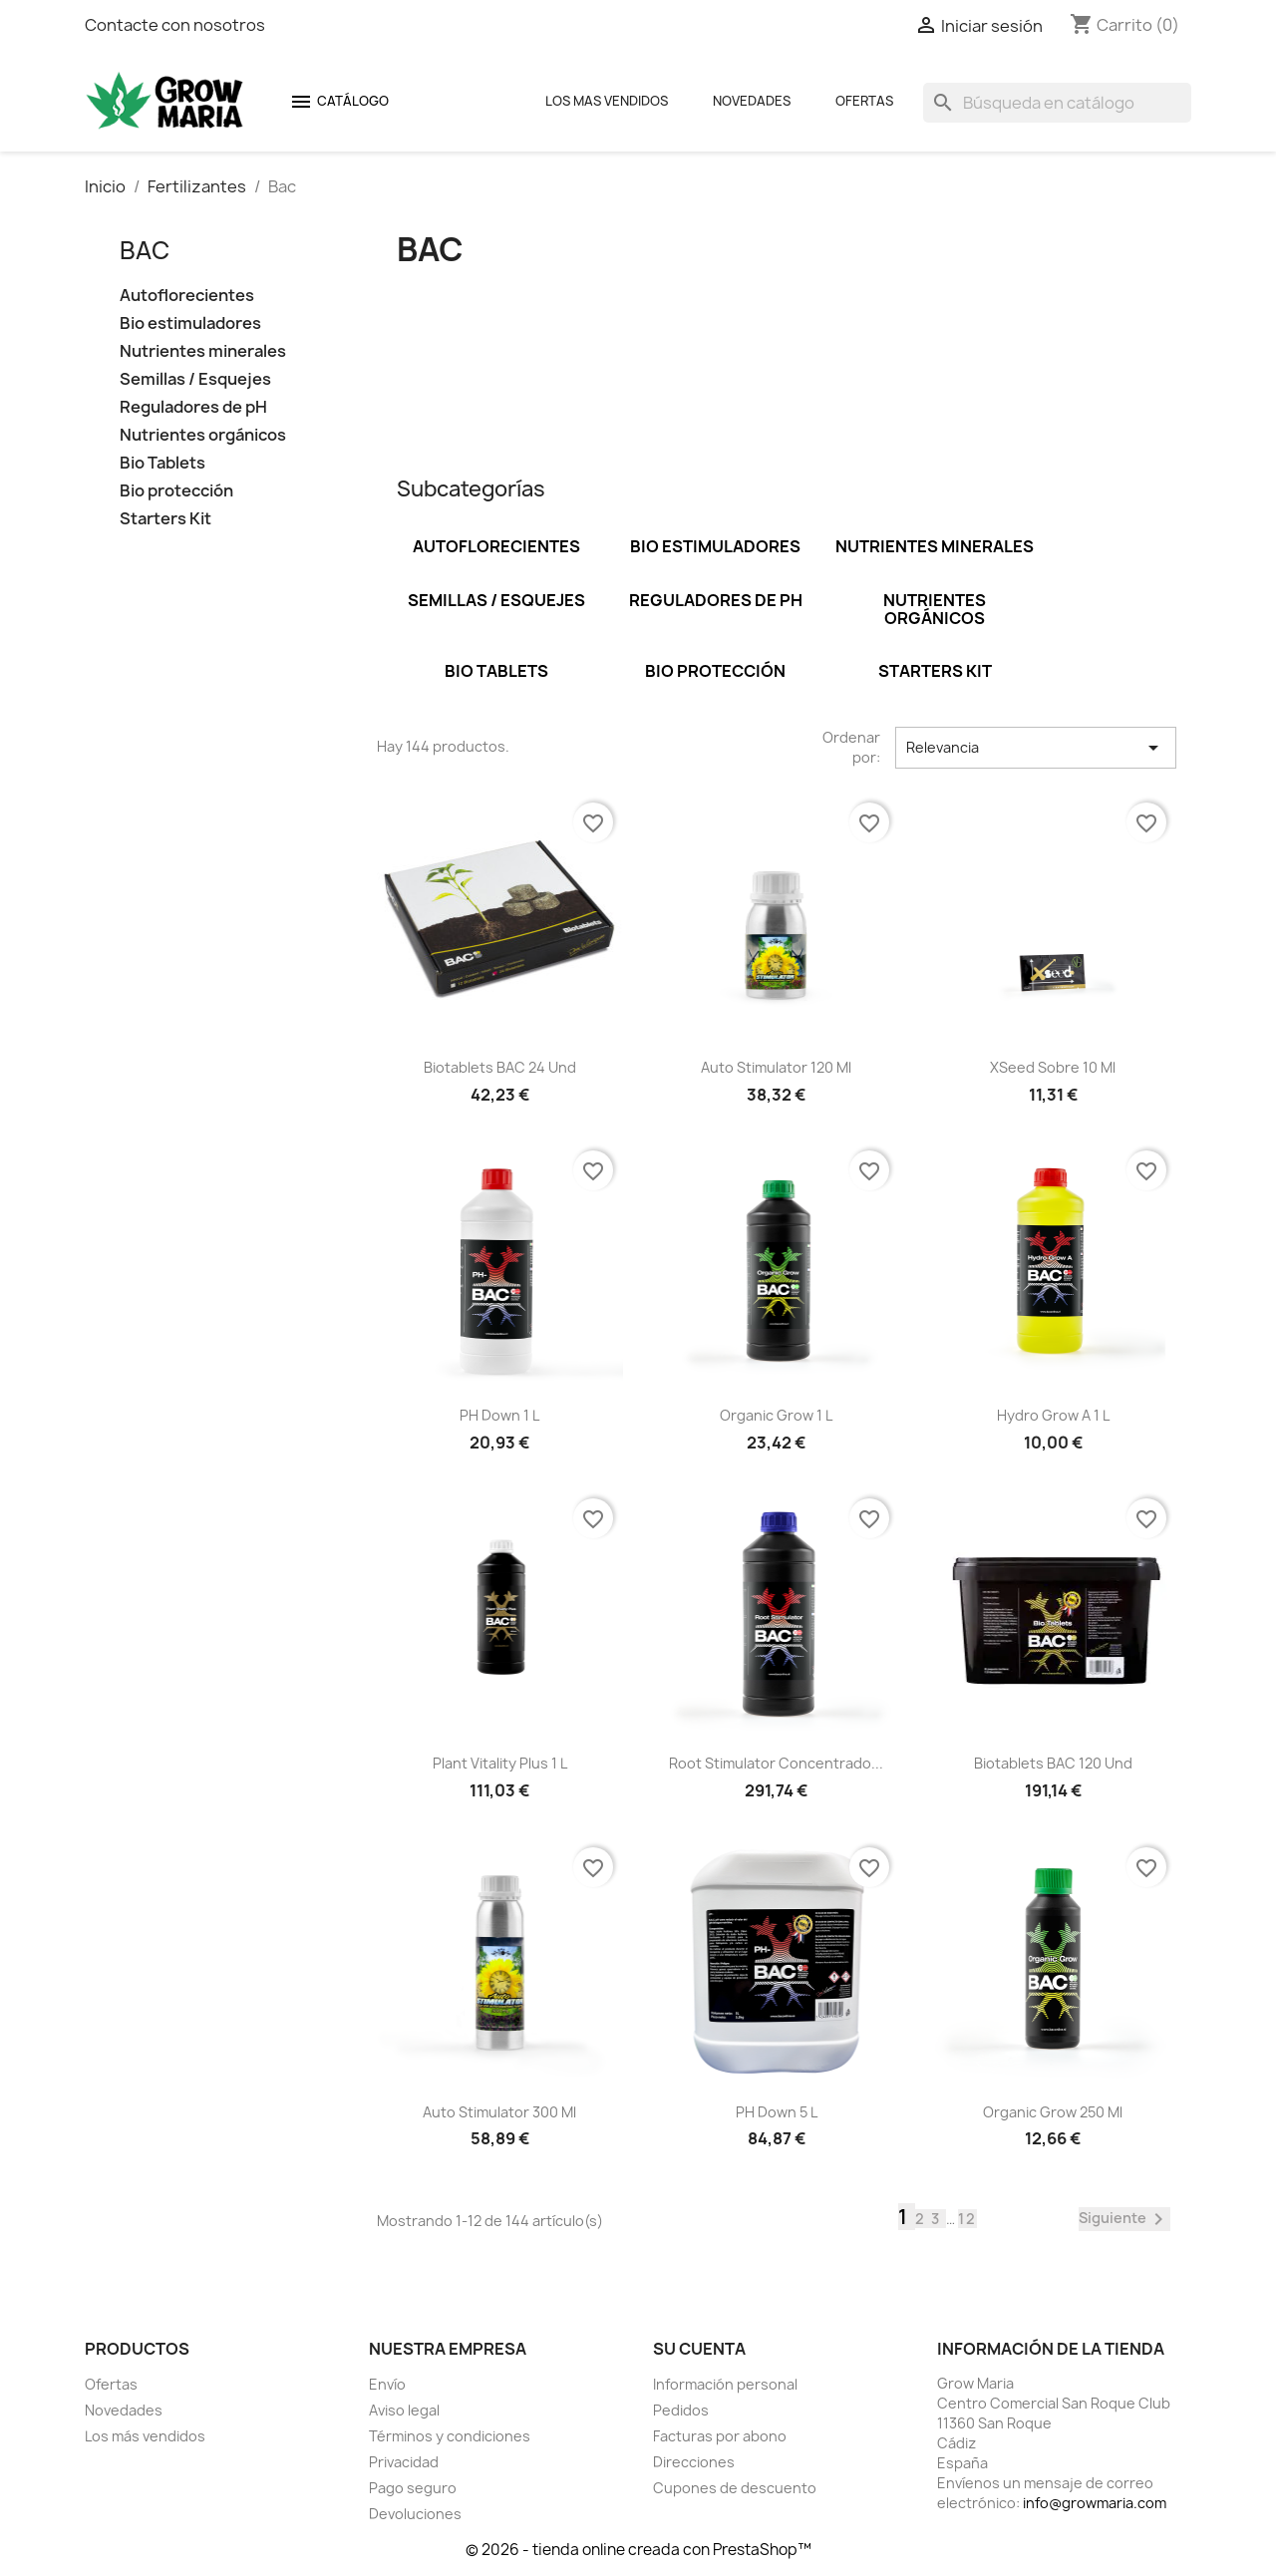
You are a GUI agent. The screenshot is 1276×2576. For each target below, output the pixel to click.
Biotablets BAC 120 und (1053, 1763)
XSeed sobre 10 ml (1053, 1067)
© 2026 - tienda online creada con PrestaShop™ (638, 2549)
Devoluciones (415, 2513)
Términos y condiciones (449, 2435)
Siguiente (1124, 2219)
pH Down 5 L (776, 2111)
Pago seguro (413, 2487)
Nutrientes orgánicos (203, 435)
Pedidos (681, 2410)
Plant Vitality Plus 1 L (500, 1763)
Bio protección (176, 491)
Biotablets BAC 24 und (500, 1067)
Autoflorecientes (187, 295)
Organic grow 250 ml (1052, 2111)
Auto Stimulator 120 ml (776, 1067)
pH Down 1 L (499, 1415)
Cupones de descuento (734, 2487)
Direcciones (694, 2461)
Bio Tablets (162, 463)
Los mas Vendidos (606, 101)
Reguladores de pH (193, 407)
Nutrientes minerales (203, 351)
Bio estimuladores (190, 323)
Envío (387, 2384)
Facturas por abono (720, 2435)
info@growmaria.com (1094, 2502)
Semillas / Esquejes (195, 379)
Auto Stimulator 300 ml (499, 2111)
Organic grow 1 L (776, 1415)
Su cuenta (699, 2349)
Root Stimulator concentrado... (776, 1763)
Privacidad (404, 2461)
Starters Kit (165, 518)
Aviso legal (404, 2410)
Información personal (725, 2384)
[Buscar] (1057, 103)
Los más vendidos (145, 2435)
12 (967, 2218)
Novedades (752, 101)
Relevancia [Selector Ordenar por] (1035, 748)
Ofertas (864, 101)
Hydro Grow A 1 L (1053, 1415)
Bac (144, 250)
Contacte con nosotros (175, 25)
